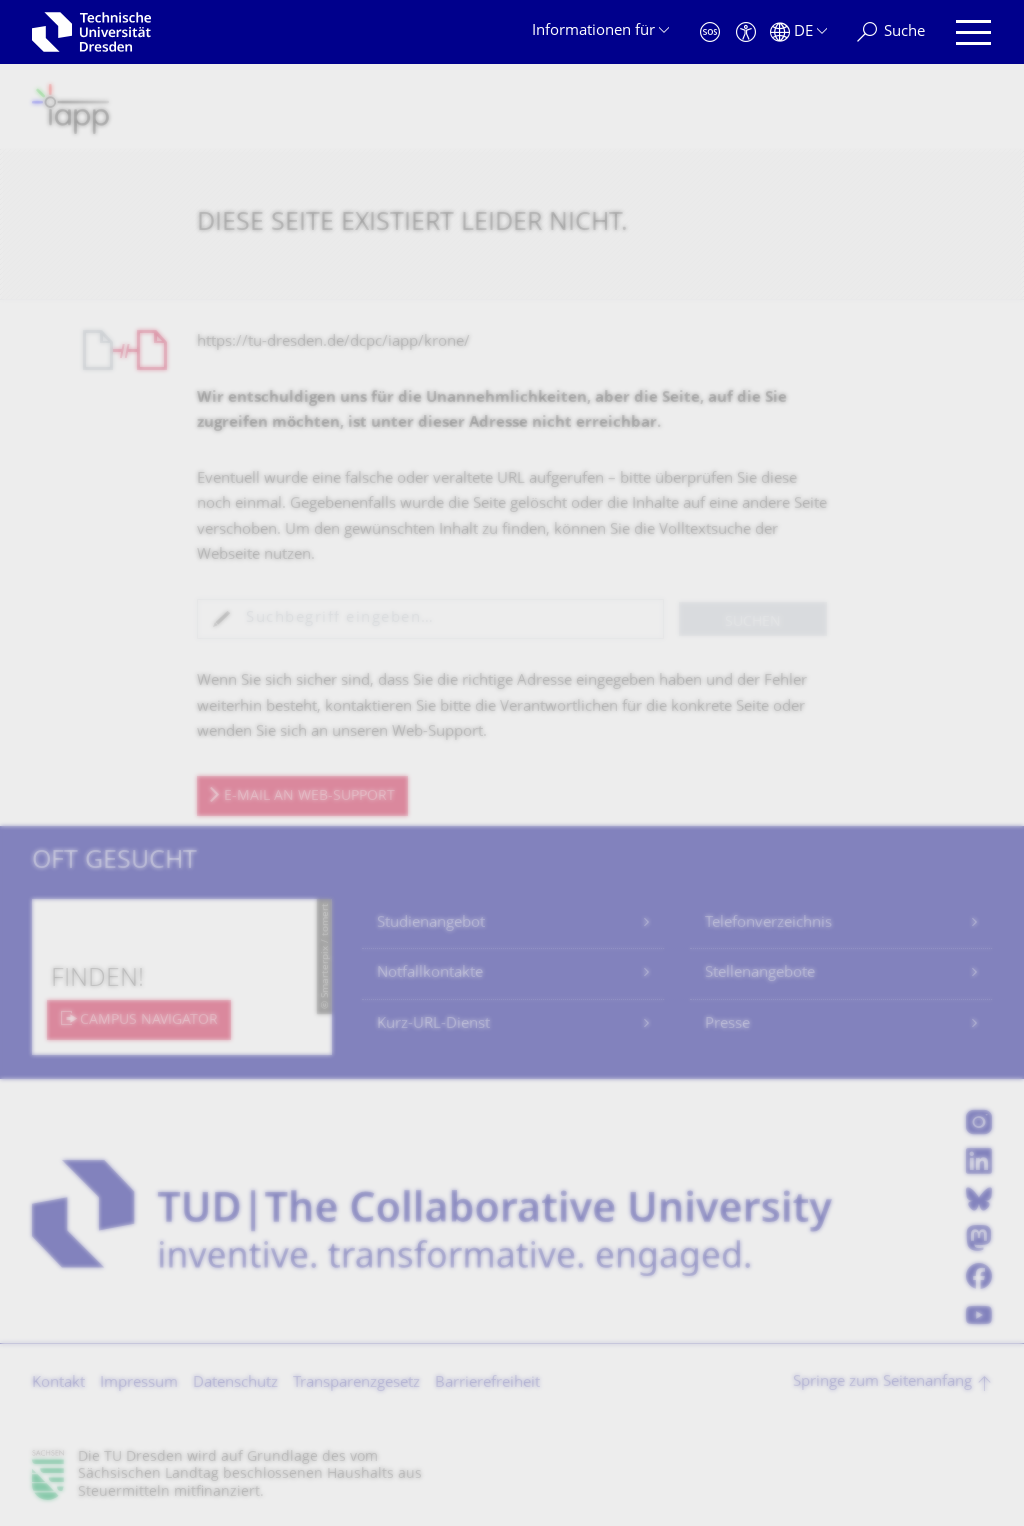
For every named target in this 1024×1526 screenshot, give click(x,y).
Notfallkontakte (430, 973)
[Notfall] (710, 32)
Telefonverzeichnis (768, 923)
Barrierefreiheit (487, 1383)
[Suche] (891, 32)
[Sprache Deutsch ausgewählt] (798, 32)
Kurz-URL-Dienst (433, 1024)
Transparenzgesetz (356, 1383)
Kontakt (58, 1383)
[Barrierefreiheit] (746, 32)
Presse (727, 1024)
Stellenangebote (760, 973)
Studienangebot (431, 923)
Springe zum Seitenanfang (882, 1382)
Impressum (139, 1383)
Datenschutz (235, 1383)
